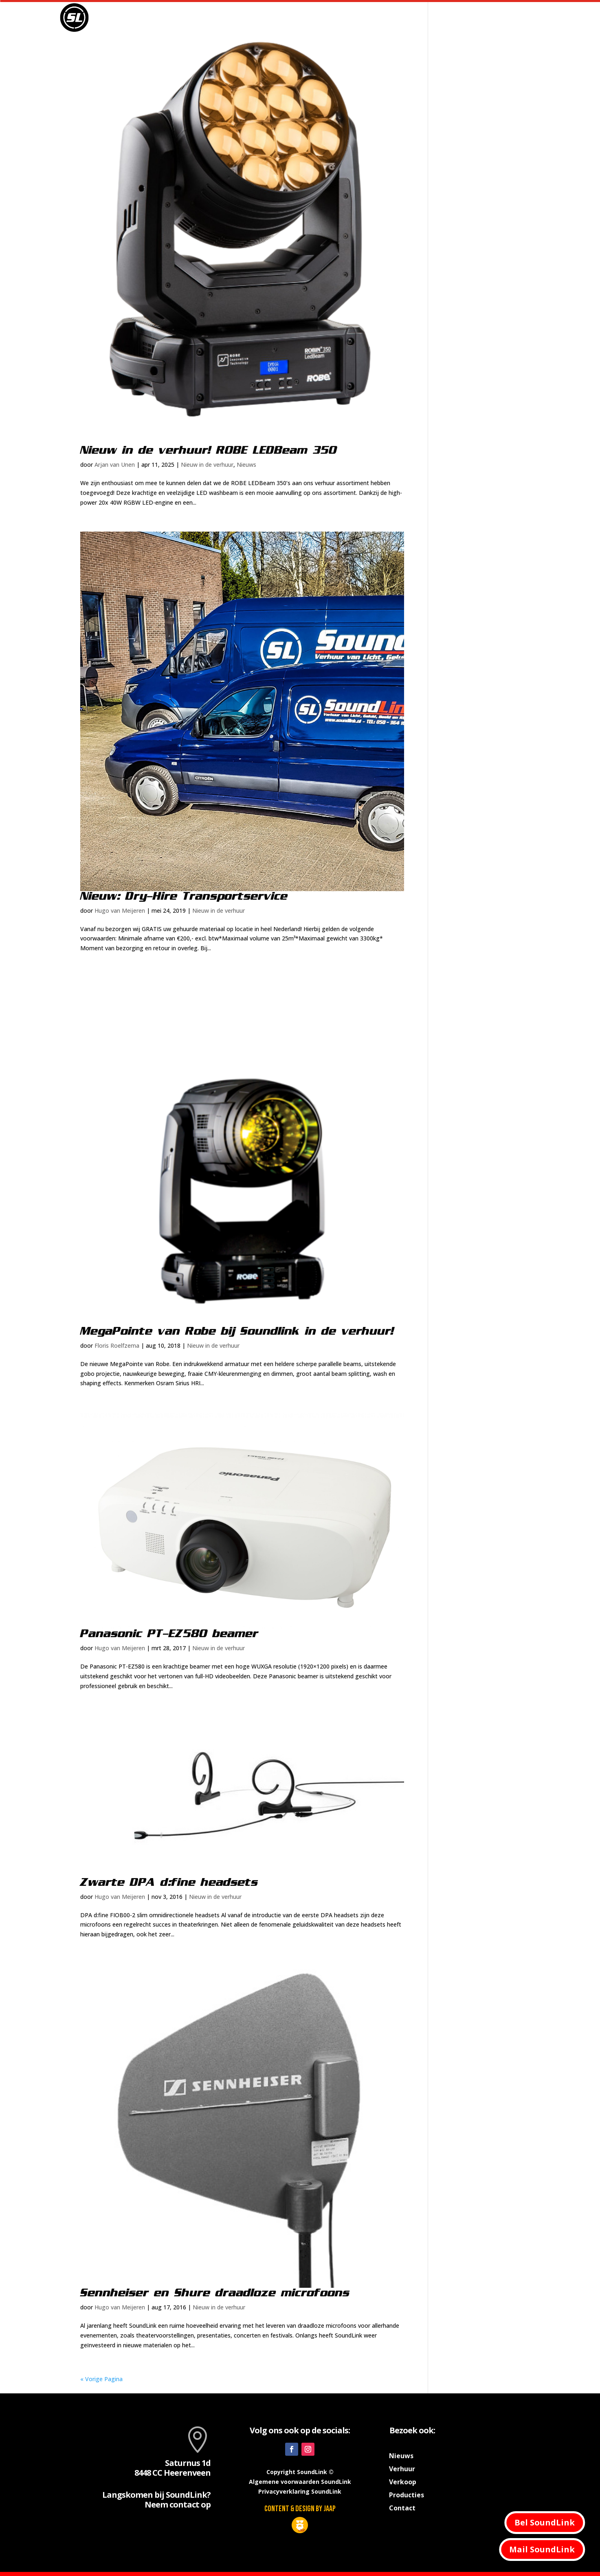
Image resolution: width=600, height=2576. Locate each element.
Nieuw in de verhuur (207, 464)
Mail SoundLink (542, 2549)
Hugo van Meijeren (120, 910)
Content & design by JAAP (300, 2509)
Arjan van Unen (115, 464)
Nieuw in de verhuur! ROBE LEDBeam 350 (208, 450)
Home (299, 17)
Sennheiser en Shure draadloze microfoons (214, 2293)
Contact (508, 17)
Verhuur (369, 17)
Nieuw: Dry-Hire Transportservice (184, 896)
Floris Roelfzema (117, 1345)
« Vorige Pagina (101, 2379)
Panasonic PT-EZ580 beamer (169, 1634)
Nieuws (332, 17)
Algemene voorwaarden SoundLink (300, 2481)
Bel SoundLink (544, 2522)
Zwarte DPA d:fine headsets (169, 1882)
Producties (419, 17)
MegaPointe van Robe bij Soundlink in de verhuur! (237, 1331)
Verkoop (470, 17)
